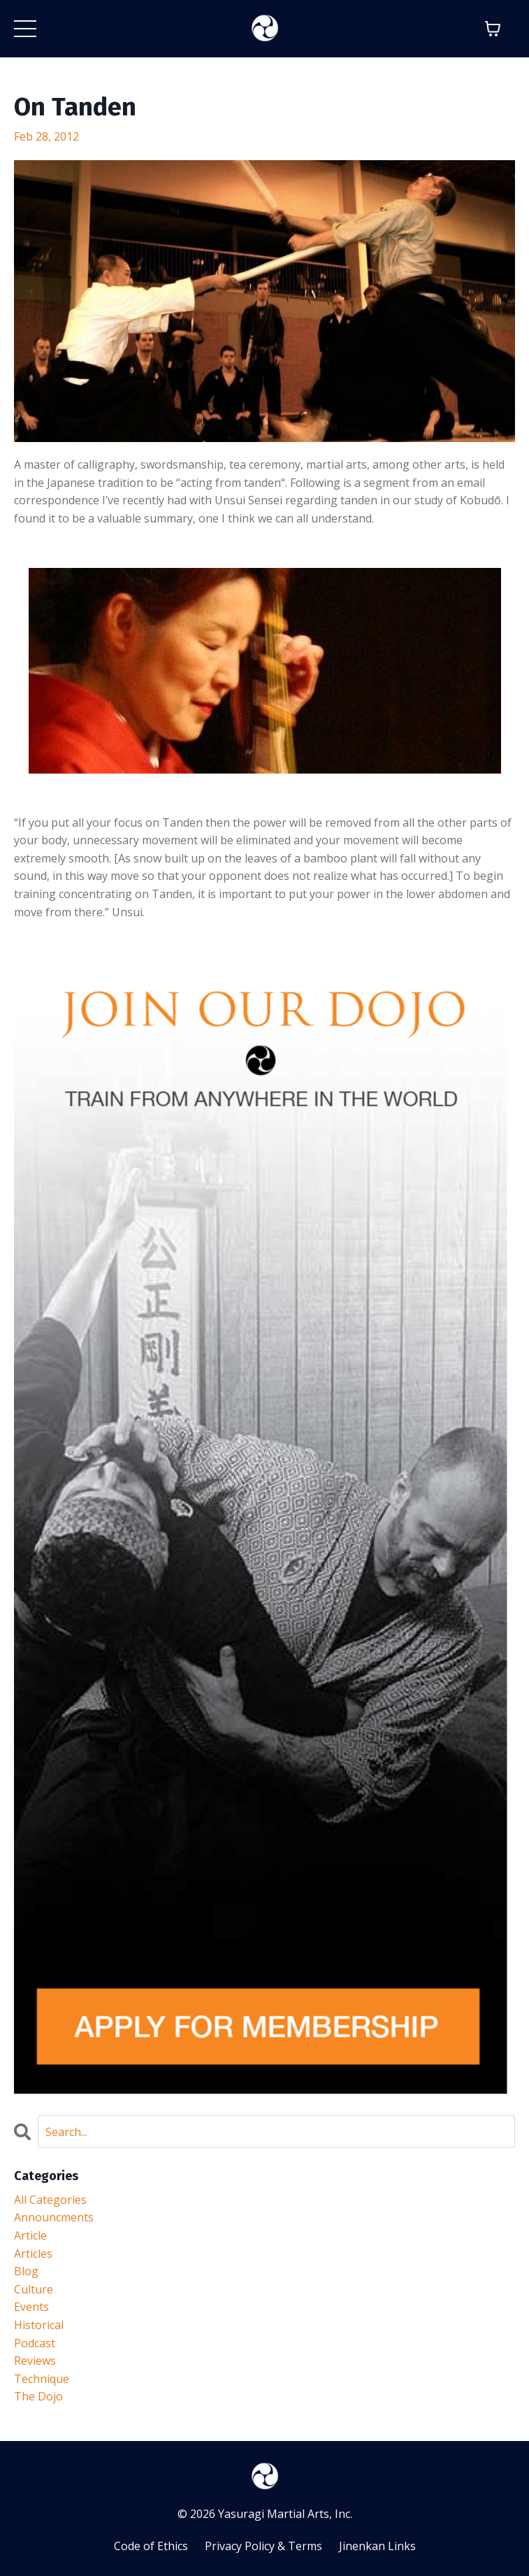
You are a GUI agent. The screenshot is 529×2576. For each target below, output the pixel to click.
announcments (54, 2217)
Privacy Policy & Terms (263, 2546)
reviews (35, 2360)
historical (39, 2325)
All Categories (50, 2199)
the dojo (38, 2396)
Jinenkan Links (377, 2546)
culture (33, 2289)
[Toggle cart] (492, 28)
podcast (34, 2343)
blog (26, 2271)
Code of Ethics (151, 2546)
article (30, 2235)
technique (41, 2378)
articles (33, 2253)
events (31, 2306)
